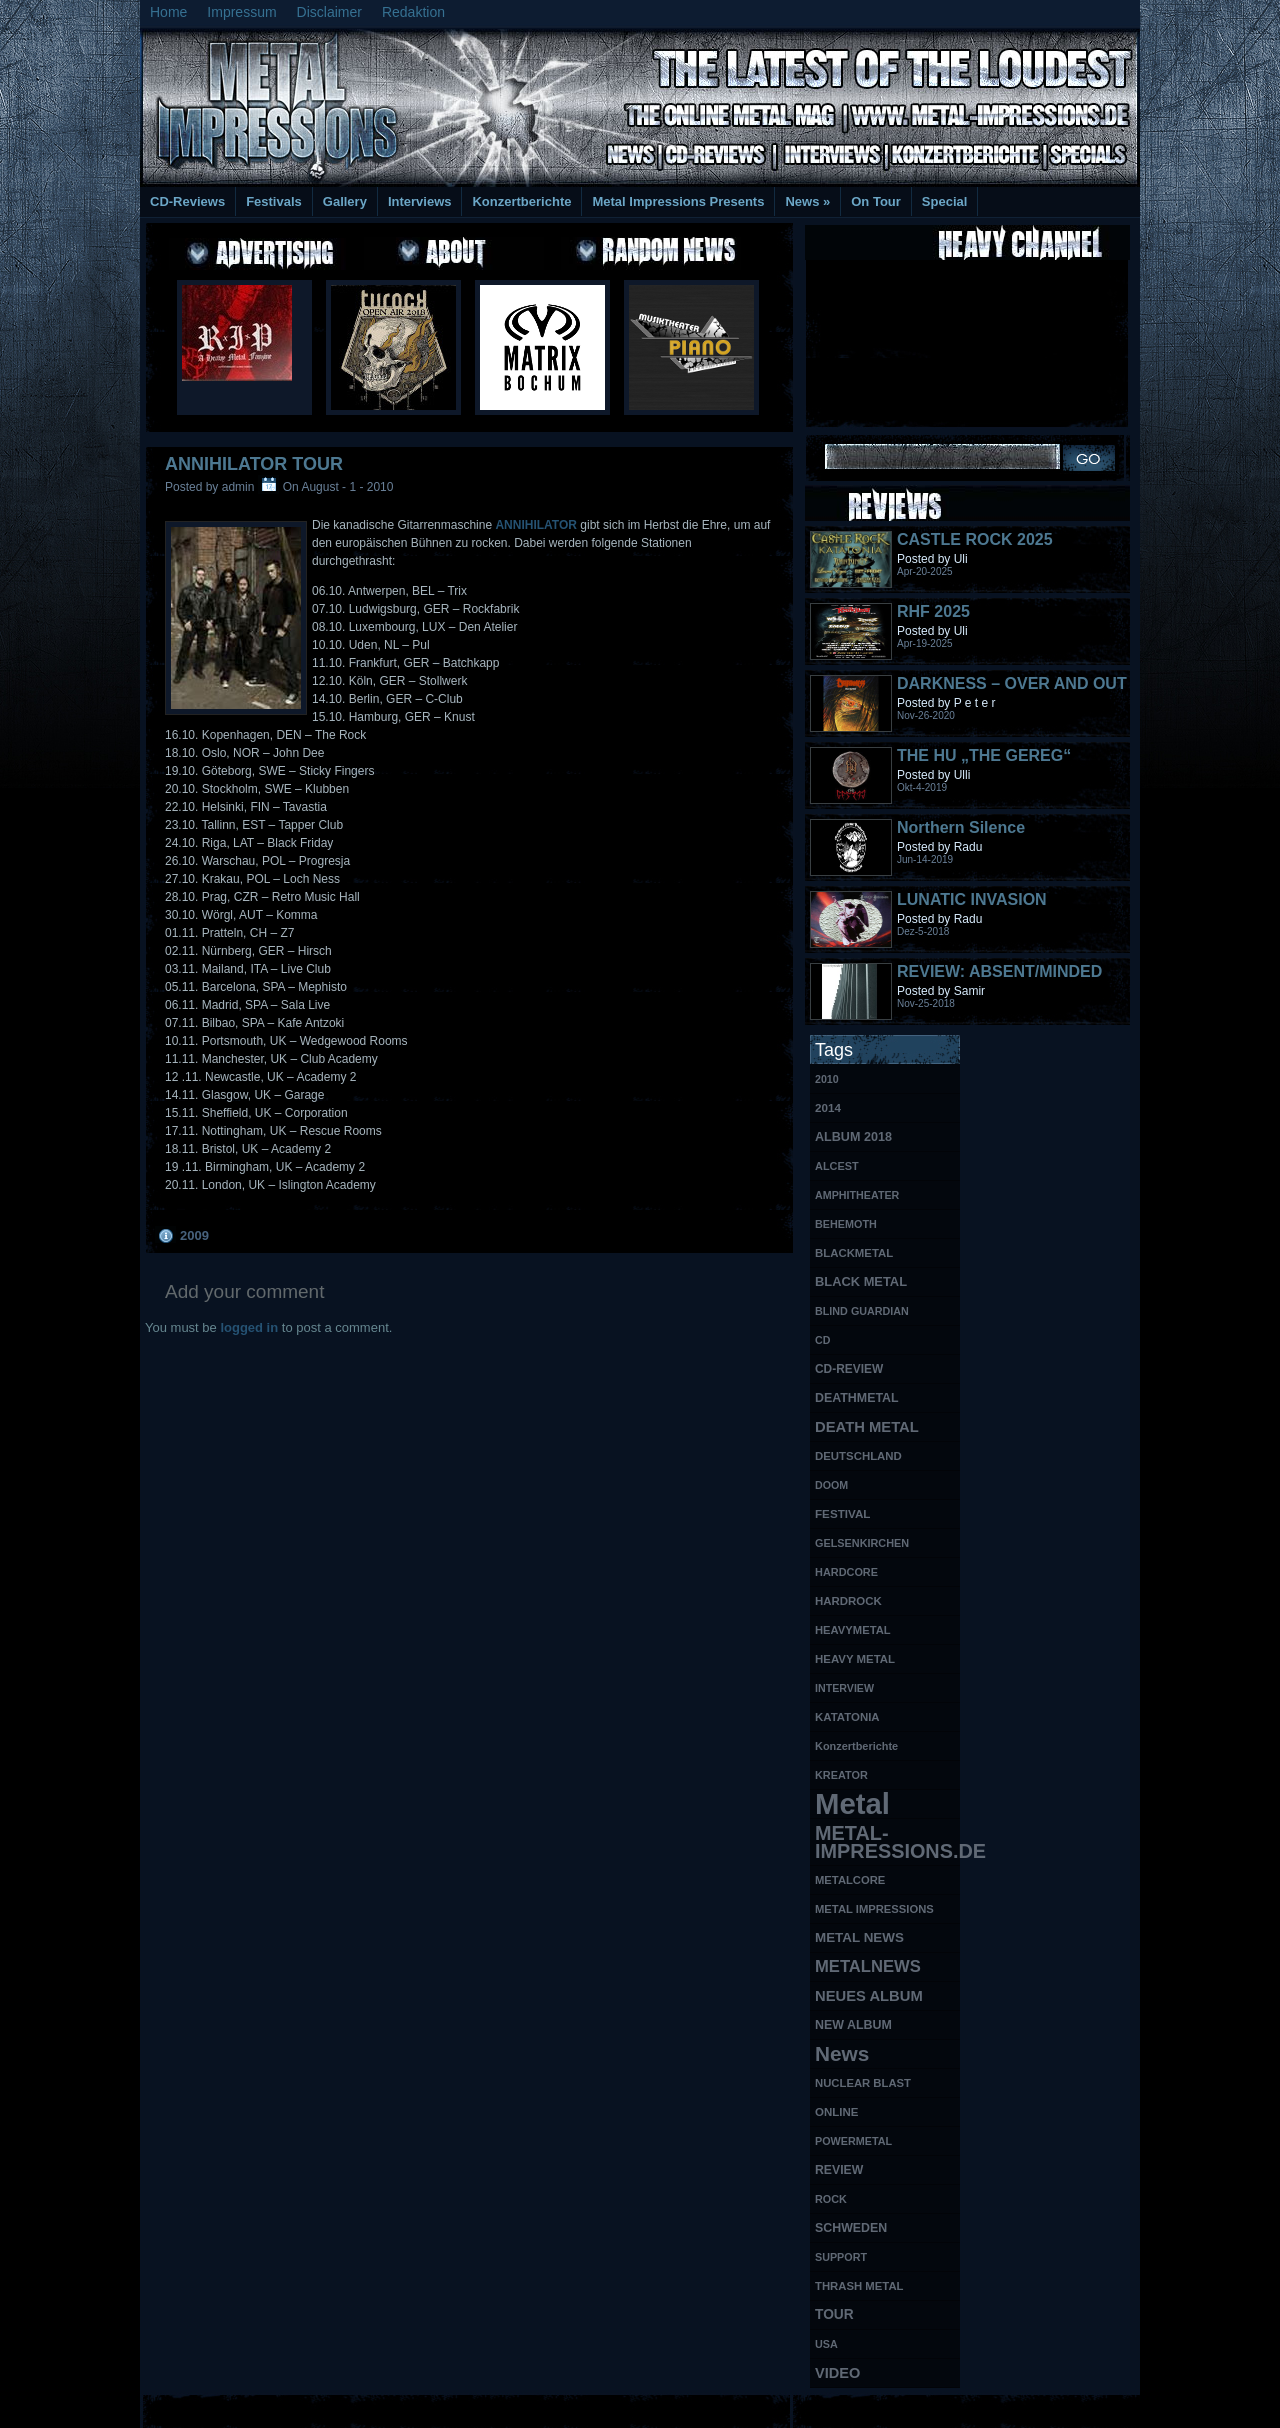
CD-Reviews (187, 201)
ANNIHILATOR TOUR (254, 464)
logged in (249, 1327)
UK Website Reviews (983, 2408)
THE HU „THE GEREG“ (984, 755)
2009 (194, 1235)
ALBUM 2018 (853, 1137)
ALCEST (837, 1166)
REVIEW (839, 2170)
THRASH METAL (859, 2286)
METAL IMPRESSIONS (874, 1909)
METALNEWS (868, 1966)
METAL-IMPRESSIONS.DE (887, 1842)
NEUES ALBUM (869, 1996)
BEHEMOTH (846, 1224)
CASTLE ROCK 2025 (975, 539)
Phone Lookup (1089, 2408)
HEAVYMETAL (853, 1630)
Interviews (420, 201)
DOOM (831, 1485)
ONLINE (836, 2112)
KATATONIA (847, 1717)
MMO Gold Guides (867, 2408)
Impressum (241, 12)
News (807, 201)
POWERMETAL (853, 2141)
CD (822, 1340)
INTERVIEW (844, 1688)
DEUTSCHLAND (858, 1456)
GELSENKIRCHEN (862, 1543)
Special (945, 201)
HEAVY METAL (855, 1659)
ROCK (831, 2199)
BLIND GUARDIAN (862, 1311)
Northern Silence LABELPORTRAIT (964, 836)
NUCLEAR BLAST (863, 2083)
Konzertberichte (521, 201)
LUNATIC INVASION (972, 899)
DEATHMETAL (857, 1398)
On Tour (876, 201)
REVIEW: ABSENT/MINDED (999, 971)
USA (826, 2344)
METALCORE (850, 1880)
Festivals (274, 201)
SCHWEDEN (851, 2228)
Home (168, 12)
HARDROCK (848, 1601)
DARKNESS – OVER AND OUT (1012, 683)
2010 (827, 1079)
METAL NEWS (859, 1937)
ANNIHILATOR (536, 525)
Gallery (345, 201)
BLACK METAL (861, 1281)
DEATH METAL (867, 1427)
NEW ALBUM (853, 2025)
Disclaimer (329, 12)
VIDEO (837, 2373)
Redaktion (413, 12)
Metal (852, 1804)
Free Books (223, 2408)
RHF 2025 (933, 611)
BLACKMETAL (854, 1253)
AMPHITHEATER (857, 1195)
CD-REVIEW (849, 1369)
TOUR (834, 2314)
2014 (828, 1107)
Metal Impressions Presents (678, 201)
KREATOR (841, 1775)
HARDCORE (846, 1572)
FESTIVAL (842, 1513)
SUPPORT (841, 2257)
